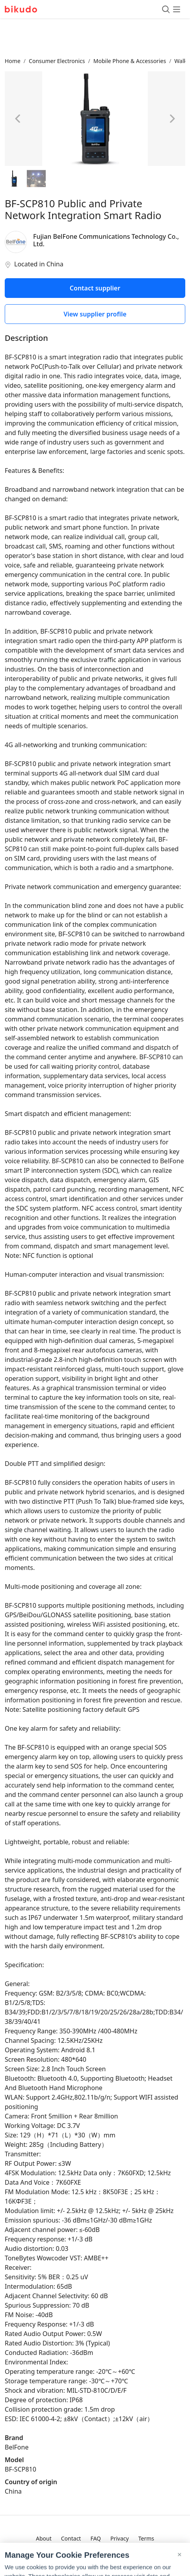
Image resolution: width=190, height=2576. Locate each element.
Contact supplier (95, 288)
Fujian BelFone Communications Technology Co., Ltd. (106, 240)
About (44, 2538)
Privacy (119, 2538)
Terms (146, 2538)
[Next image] (171, 118)
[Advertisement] (95, 37)
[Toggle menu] (171, 9)
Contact (71, 2538)
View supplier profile (95, 314)
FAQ (95, 2538)
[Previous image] (18, 118)
